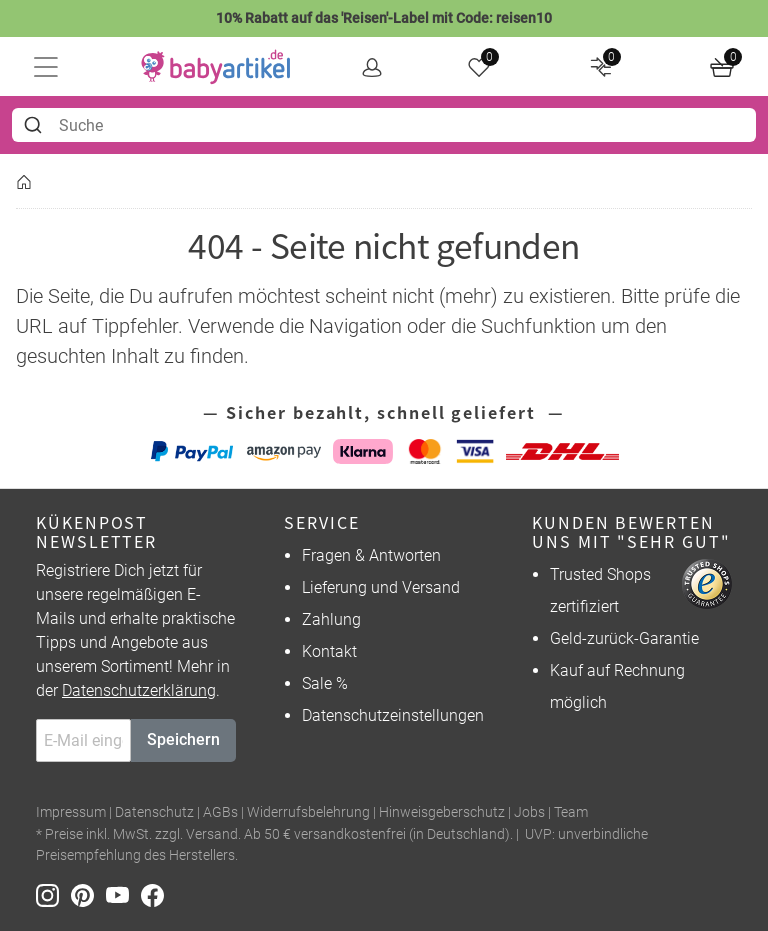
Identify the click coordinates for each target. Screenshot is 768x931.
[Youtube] (123, 894)
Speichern (183, 739)
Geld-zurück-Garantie (624, 638)
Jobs (529, 812)
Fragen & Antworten (371, 555)
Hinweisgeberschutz (442, 812)
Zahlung (331, 619)
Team (571, 812)
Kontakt (329, 651)
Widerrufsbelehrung (308, 812)
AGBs (220, 812)
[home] (216, 67)
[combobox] (384, 125)
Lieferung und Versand (381, 587)
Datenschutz (154, 812)
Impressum (71, 812)
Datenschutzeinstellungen (393, 715)
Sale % (325, 683)
